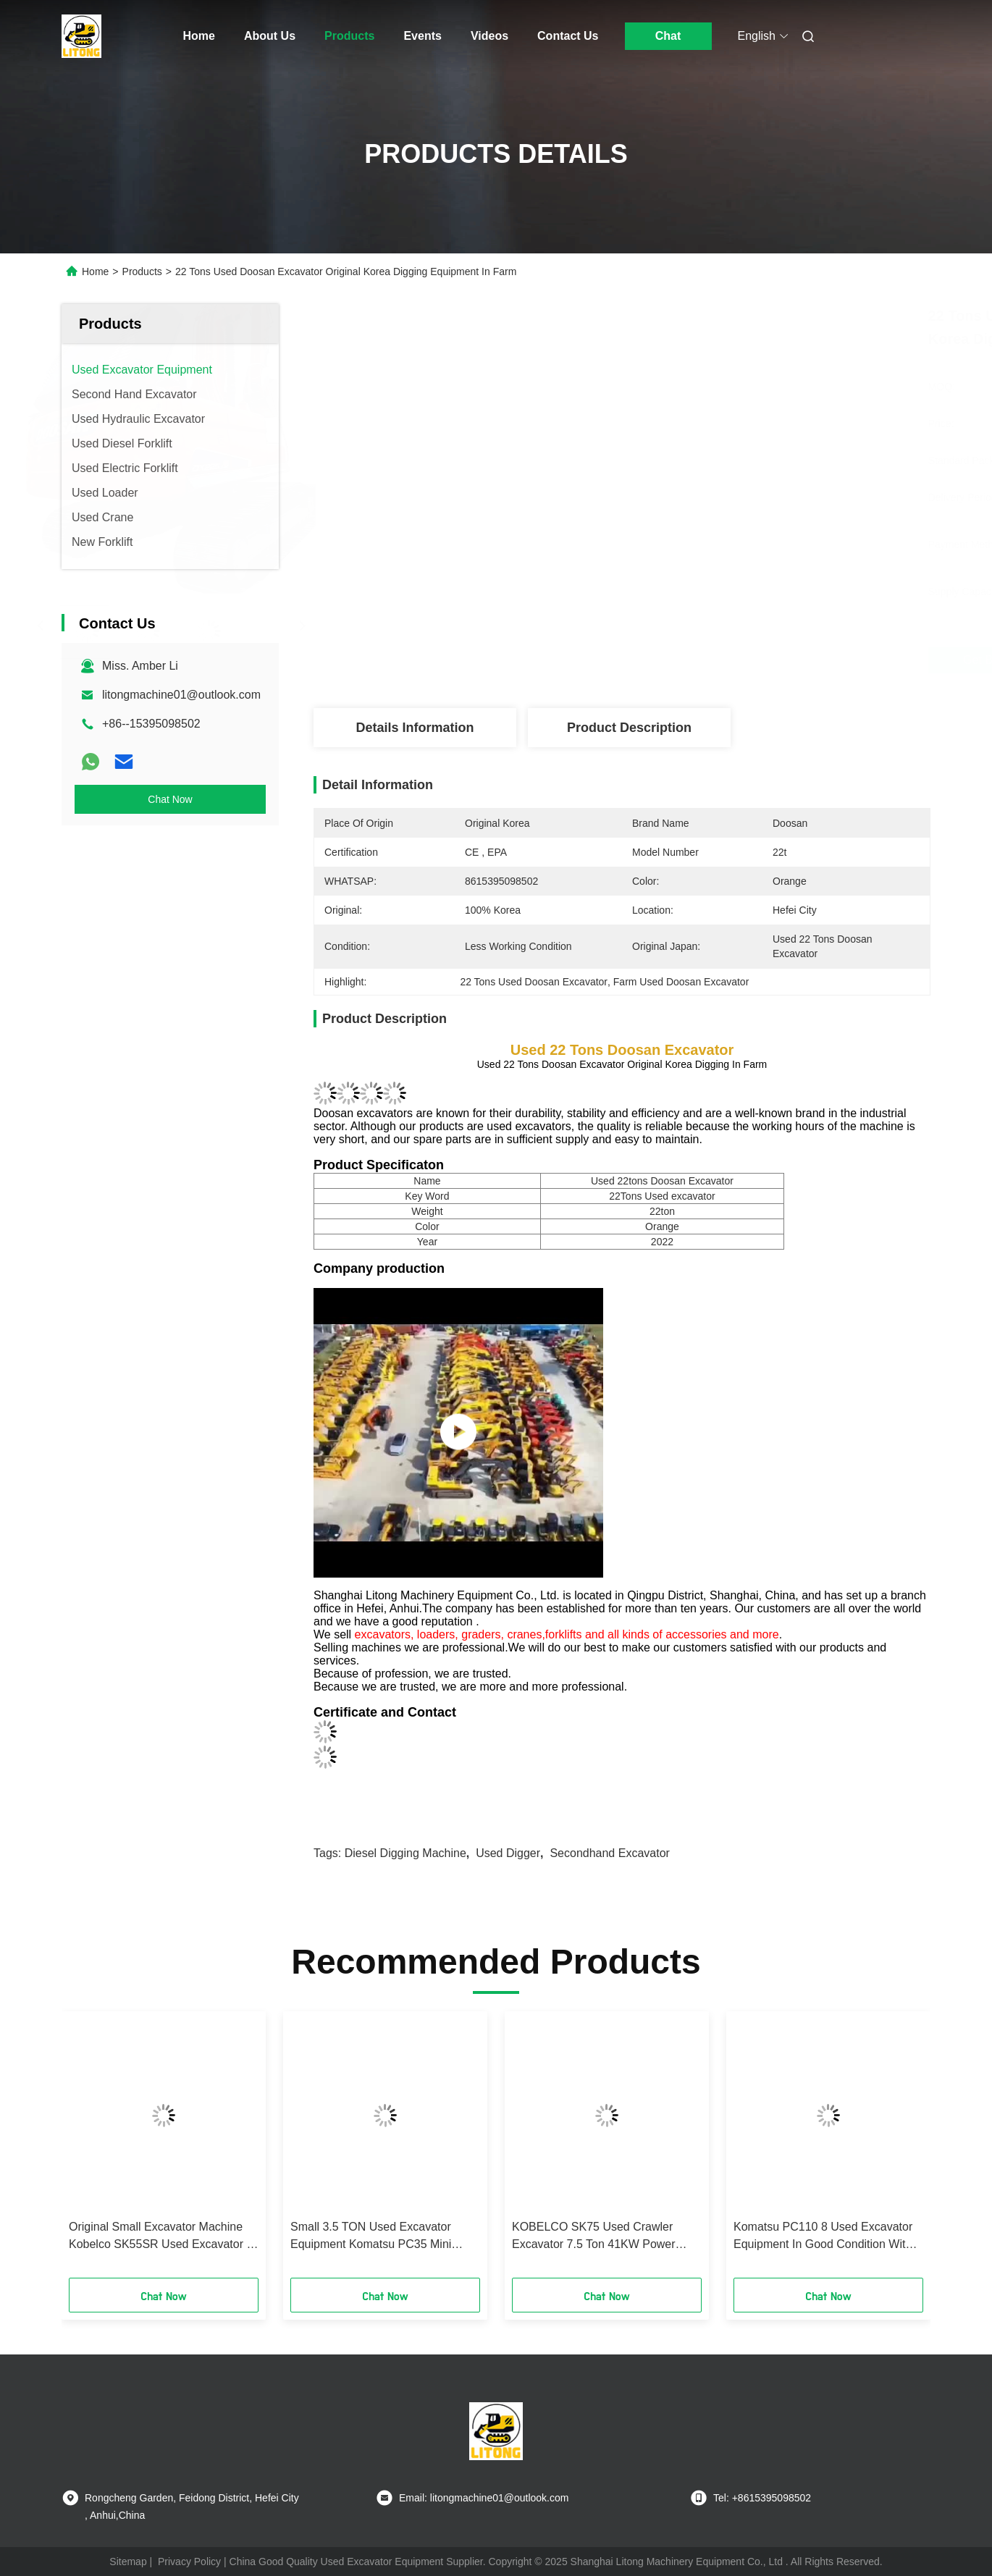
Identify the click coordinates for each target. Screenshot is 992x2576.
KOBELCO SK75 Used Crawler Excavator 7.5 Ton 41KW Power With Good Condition (594, 2237)
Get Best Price (702, 660)
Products (349, 36)
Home (199, 36)
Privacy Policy (189, 2561)
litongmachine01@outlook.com (181, 695)
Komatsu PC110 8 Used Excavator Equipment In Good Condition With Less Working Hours (823, 2237)
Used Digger (508, 1853)
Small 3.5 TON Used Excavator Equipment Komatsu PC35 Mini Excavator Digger (370, 2237)
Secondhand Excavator (609, 1853)
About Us (269, 36)
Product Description (629, 727)
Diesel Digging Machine (405, 1853)
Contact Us (567, 36)
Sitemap (127, 2561)
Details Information (415, 727)
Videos (489, 36)
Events (422, 36)
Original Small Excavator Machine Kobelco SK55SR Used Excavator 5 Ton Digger (161, 2237)
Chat (668, 36)
